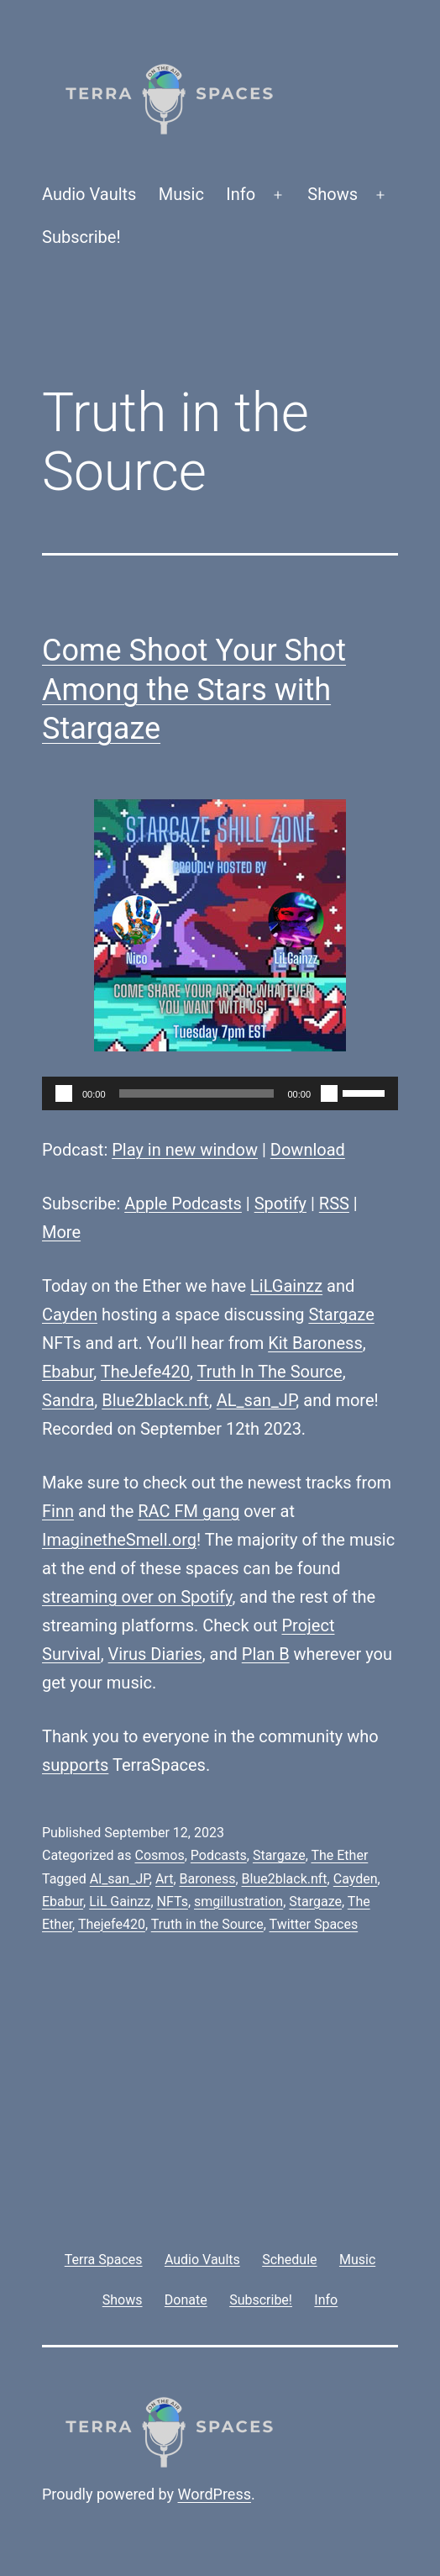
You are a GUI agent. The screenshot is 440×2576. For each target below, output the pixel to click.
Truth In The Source (270, 1372)
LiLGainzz (286, 1286)
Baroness (208, 1879)
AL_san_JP (256, 1400)
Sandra (68, 1400)
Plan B (266, 1654)
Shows (332, 194)
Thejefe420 (111, 1924)
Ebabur (67, 1372)
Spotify (280, 1203)
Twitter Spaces (314, 1924)
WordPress (214, 2494)
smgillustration (238, 1902)
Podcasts (219, 1855)
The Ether (339, 1855)
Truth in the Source (207, 1924)
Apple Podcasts (183, 1203)
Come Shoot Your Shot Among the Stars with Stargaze (194, 690)
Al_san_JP (119, 1879)
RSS (334, 1203)
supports (75, 1765)
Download (307, 1150)
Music (181, 194)
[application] (220, 1093)
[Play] (63, 1093)
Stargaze (341, 1314)
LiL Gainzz (119, 1902)
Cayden (69, 1314)
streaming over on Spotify (137, 1597)
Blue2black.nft (155, 1400)
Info (240, 194)
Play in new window (185, 1150)
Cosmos (159, 1855)
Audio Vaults (89, 194)
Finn (58, 1511)
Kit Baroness (315, 1343)
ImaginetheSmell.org (119, 1540)
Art (164, 1879)
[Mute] (329, 1093)
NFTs (172, 1902)
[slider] (197, 1093)
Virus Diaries (155, 1654)
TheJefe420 (145, 1372)
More (61, 1232)
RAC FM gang (188, 1511)
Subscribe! (81, 237)
